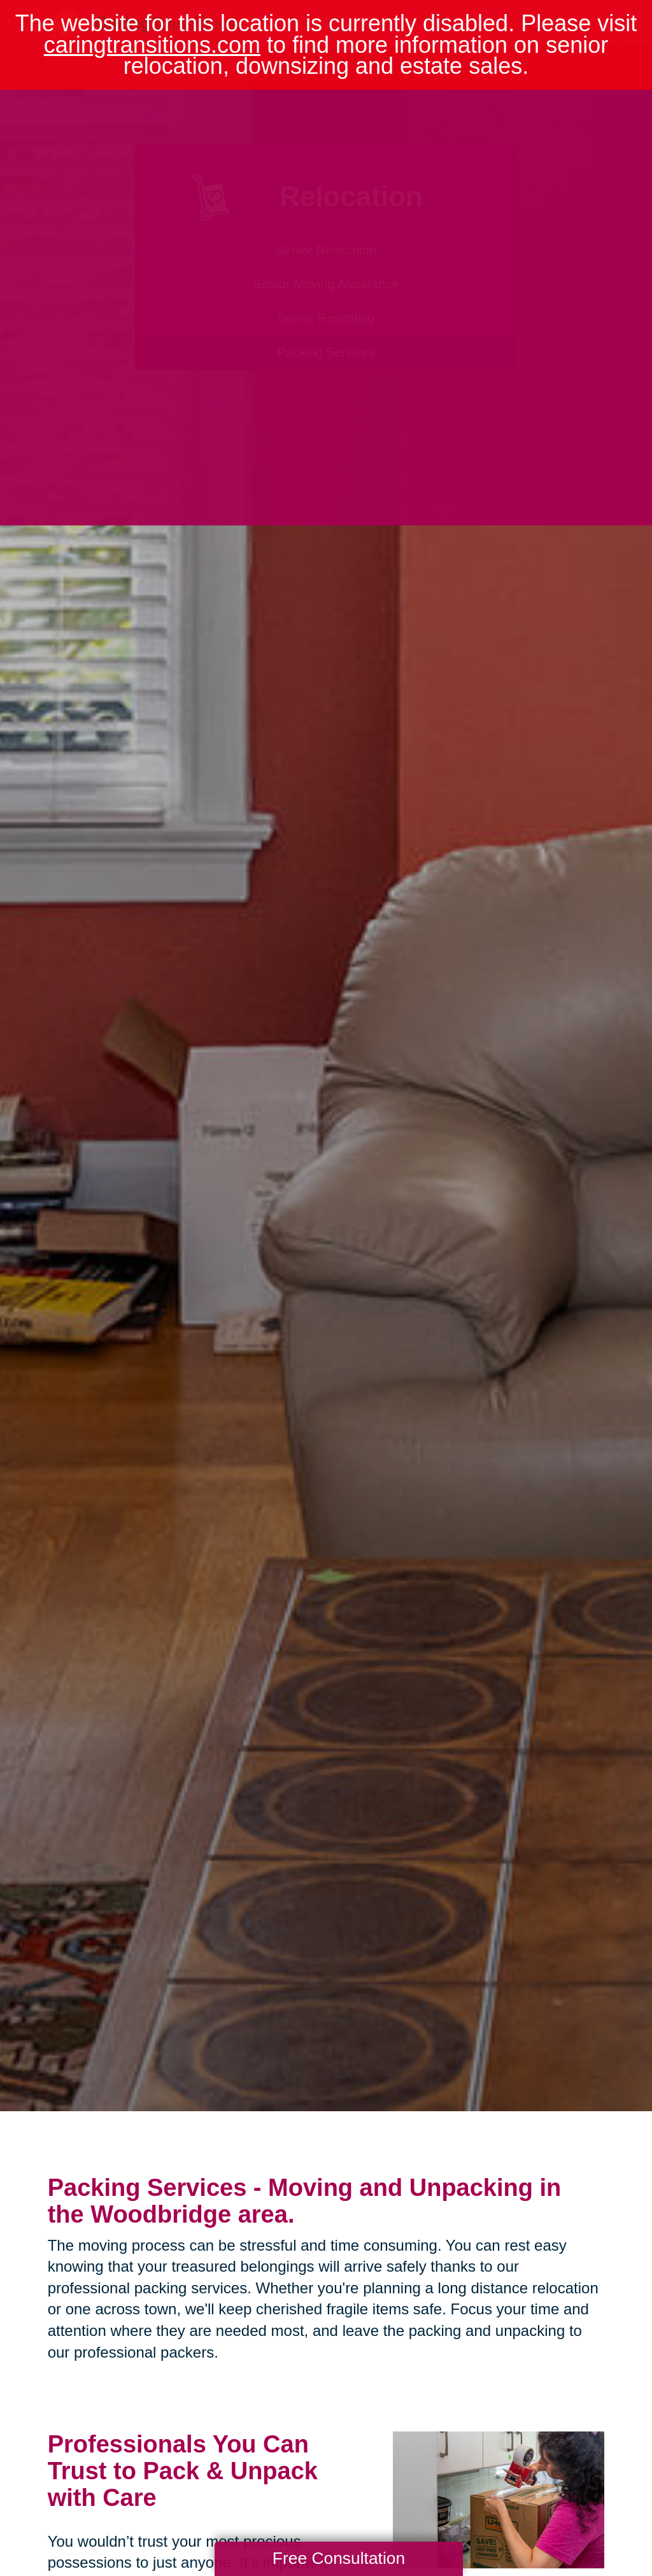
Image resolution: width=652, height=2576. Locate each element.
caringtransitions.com (152, 45)
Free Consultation (339, 2558)
